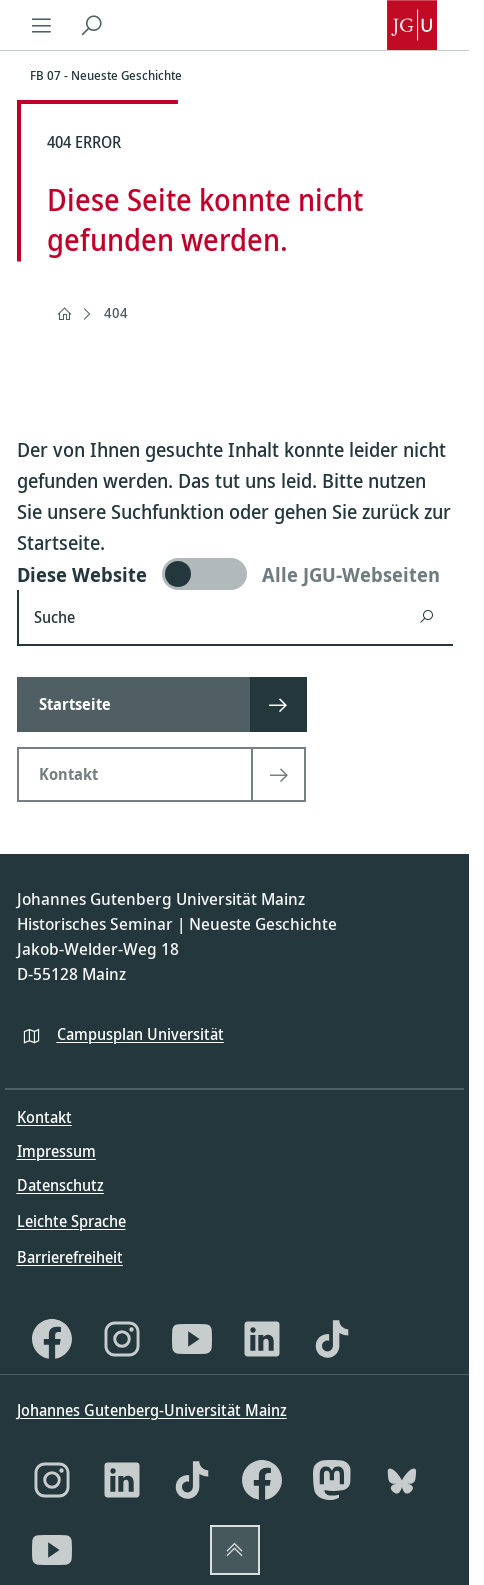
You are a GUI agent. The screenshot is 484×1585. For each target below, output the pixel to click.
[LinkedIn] (262, 1339)
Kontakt (44, 1117)
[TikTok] (332, 1339)
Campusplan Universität (140, 1034)
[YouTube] (192, 1339)
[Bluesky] (402, 1480)
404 (116, 312)
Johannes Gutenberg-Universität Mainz (152, 1410)
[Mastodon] (332, 1480)
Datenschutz (60, 1185)
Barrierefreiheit (70, 1257)
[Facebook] (52, 1339)
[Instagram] (122, 1339)
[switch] (235, 574)
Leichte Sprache (71, 1221)
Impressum (56, 1151)
